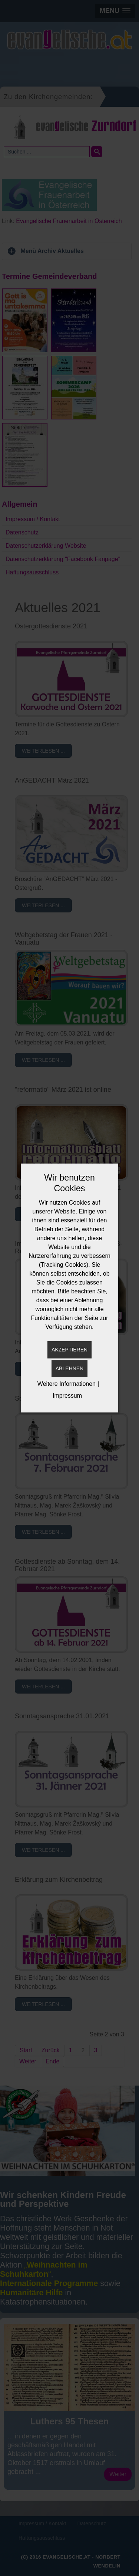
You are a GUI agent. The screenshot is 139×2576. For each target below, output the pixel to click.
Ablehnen (69, 1368)
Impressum (67, 1395)
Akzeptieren (69, 1350)
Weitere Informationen (66, 1384)
